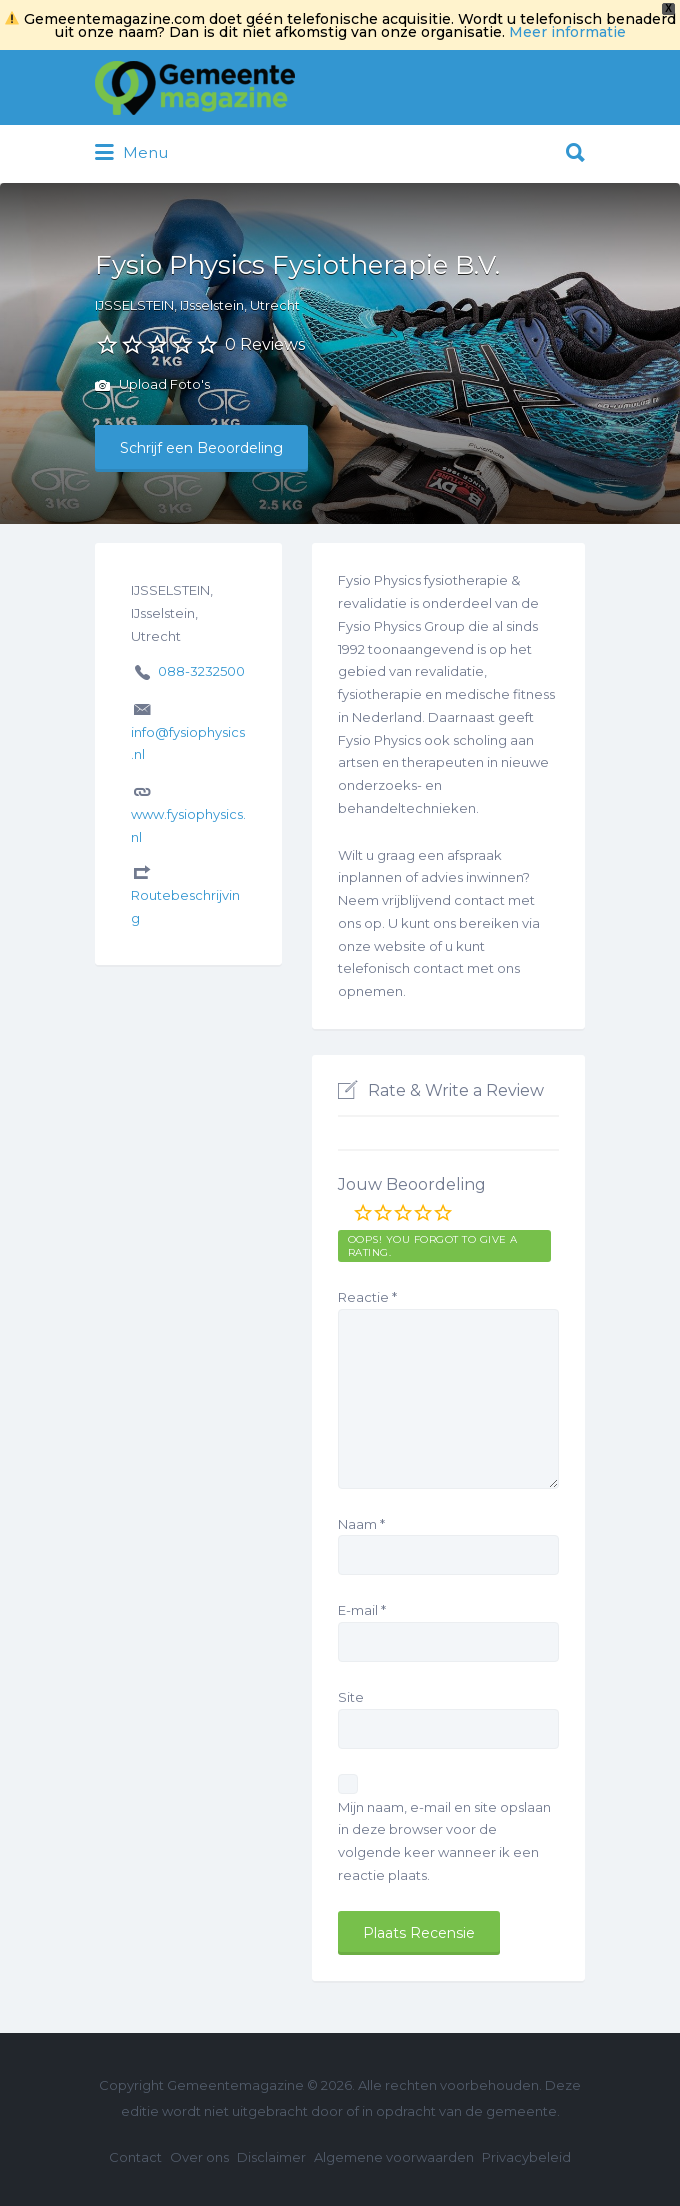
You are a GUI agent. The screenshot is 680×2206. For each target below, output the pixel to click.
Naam (361, 1524)
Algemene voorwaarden (394, 2157)
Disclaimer (271, 2157)
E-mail (362, 1610)
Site (351, 1697)
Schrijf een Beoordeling (201, 448)
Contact (135, 2157)
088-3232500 (201, 671)
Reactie (367, 1297)
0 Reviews (265, 344)
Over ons (199, 2157)
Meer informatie (567, 32)
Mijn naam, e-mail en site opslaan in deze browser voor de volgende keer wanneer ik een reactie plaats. (444, 1841)
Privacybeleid (526, 2157)
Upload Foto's (152, 386)
